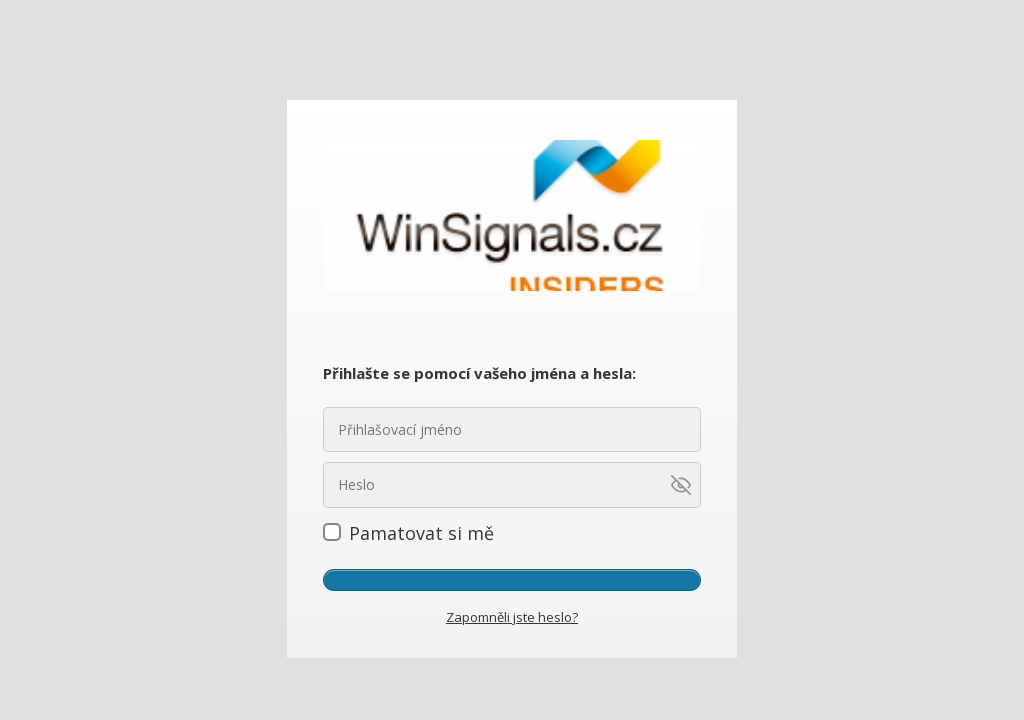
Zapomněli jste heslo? (512, 617)
